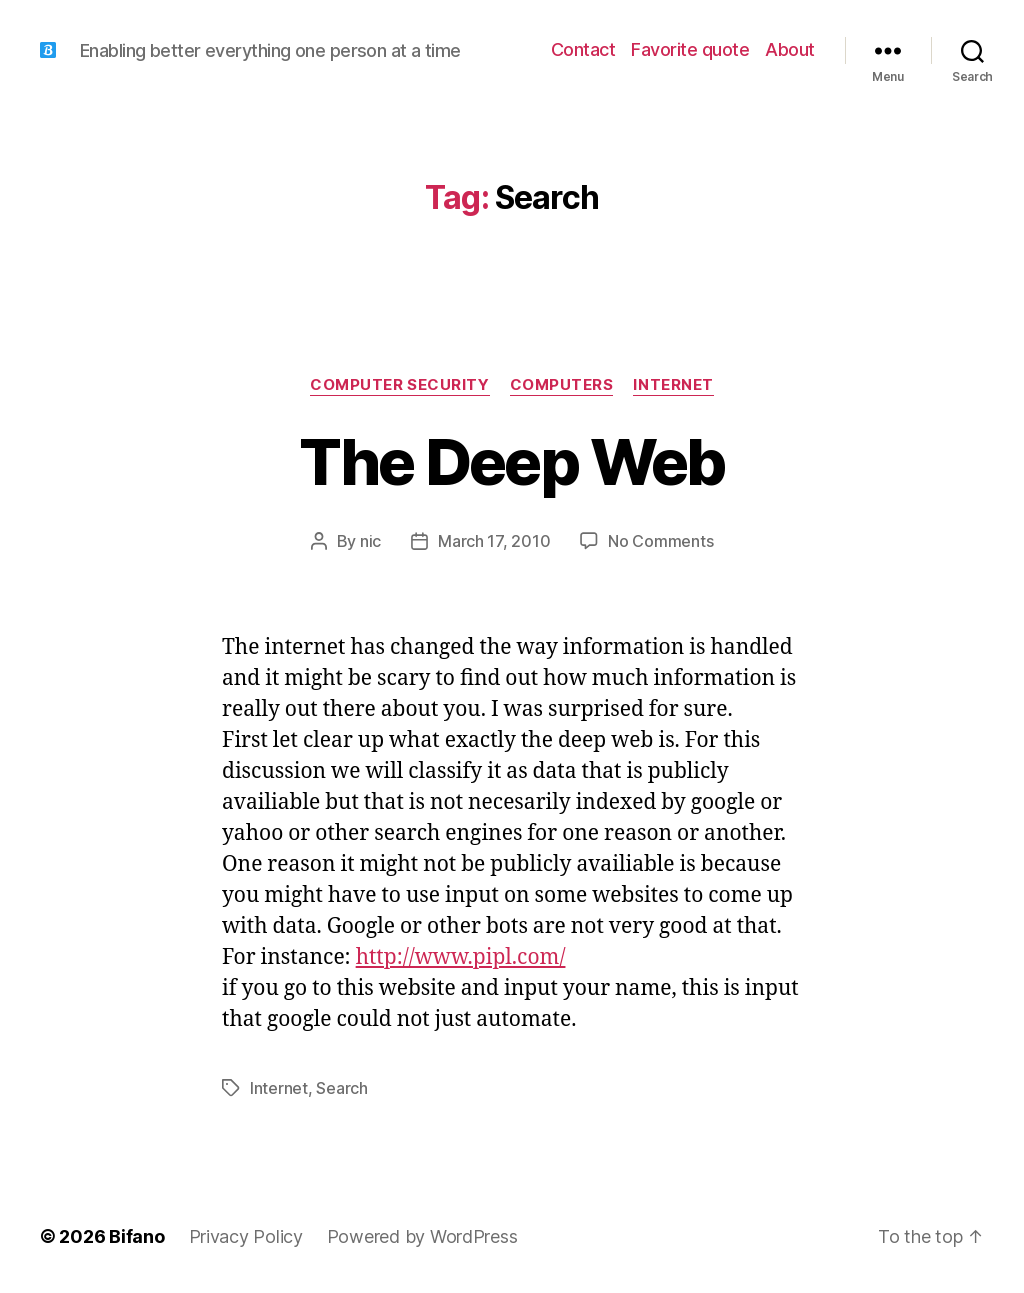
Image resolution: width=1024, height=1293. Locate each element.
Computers (562, 385)
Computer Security (399, 385)
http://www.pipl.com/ (461, 957)
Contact (583, 49)
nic (370, 541)
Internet (673, 385)
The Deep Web (511, 461)
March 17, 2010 (494, 541)
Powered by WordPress (422, 1236)
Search (341, 1088)
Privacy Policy (246, 1236)
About (790, 49)
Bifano (136, 1236)
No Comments (660, 541)
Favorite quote (690, 49)
